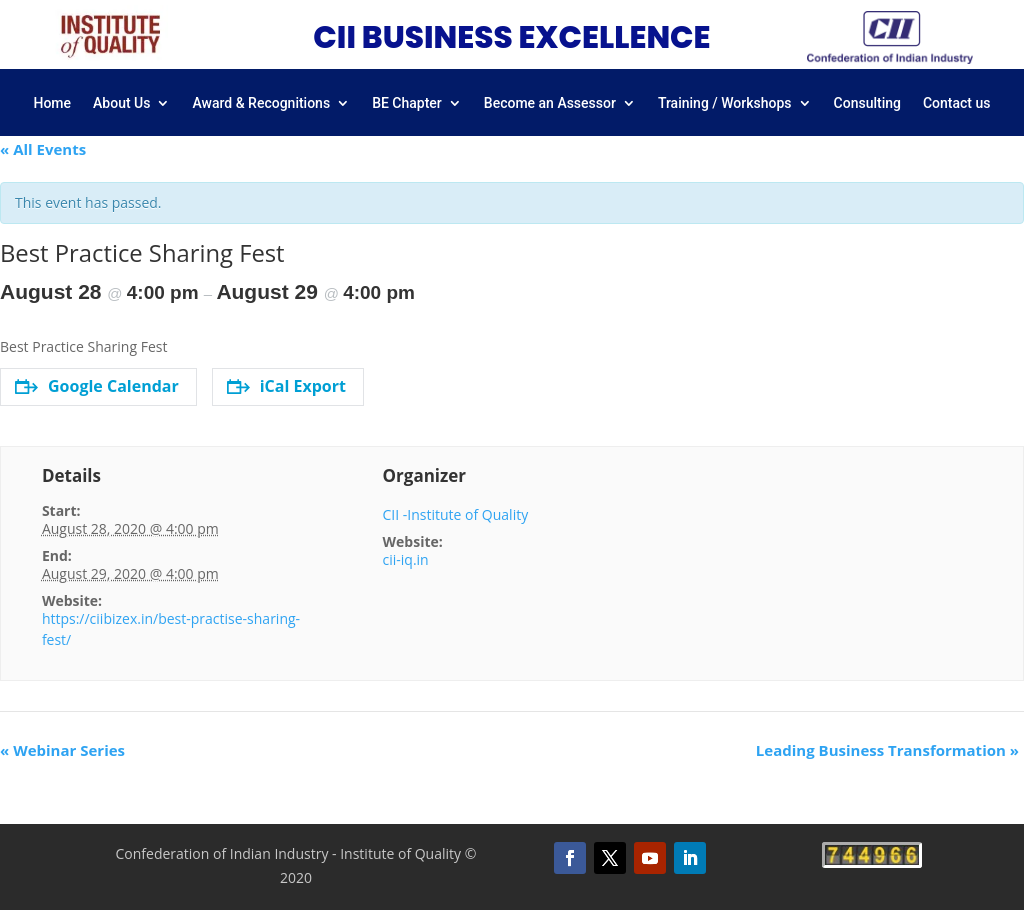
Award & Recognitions (261, 103)
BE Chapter (407, 103)
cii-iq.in (406, 559)
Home (52, 103)
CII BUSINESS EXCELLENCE (511, 37)
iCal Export (286, 386)
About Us (121, 103)
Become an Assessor (550, 103)
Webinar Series (62, 750)
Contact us (957, 103)
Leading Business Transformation (887, 750)
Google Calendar (97, 386)
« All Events (43, 149)
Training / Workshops (725, 103)
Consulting (867, 103)
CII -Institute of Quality (456, 514)
